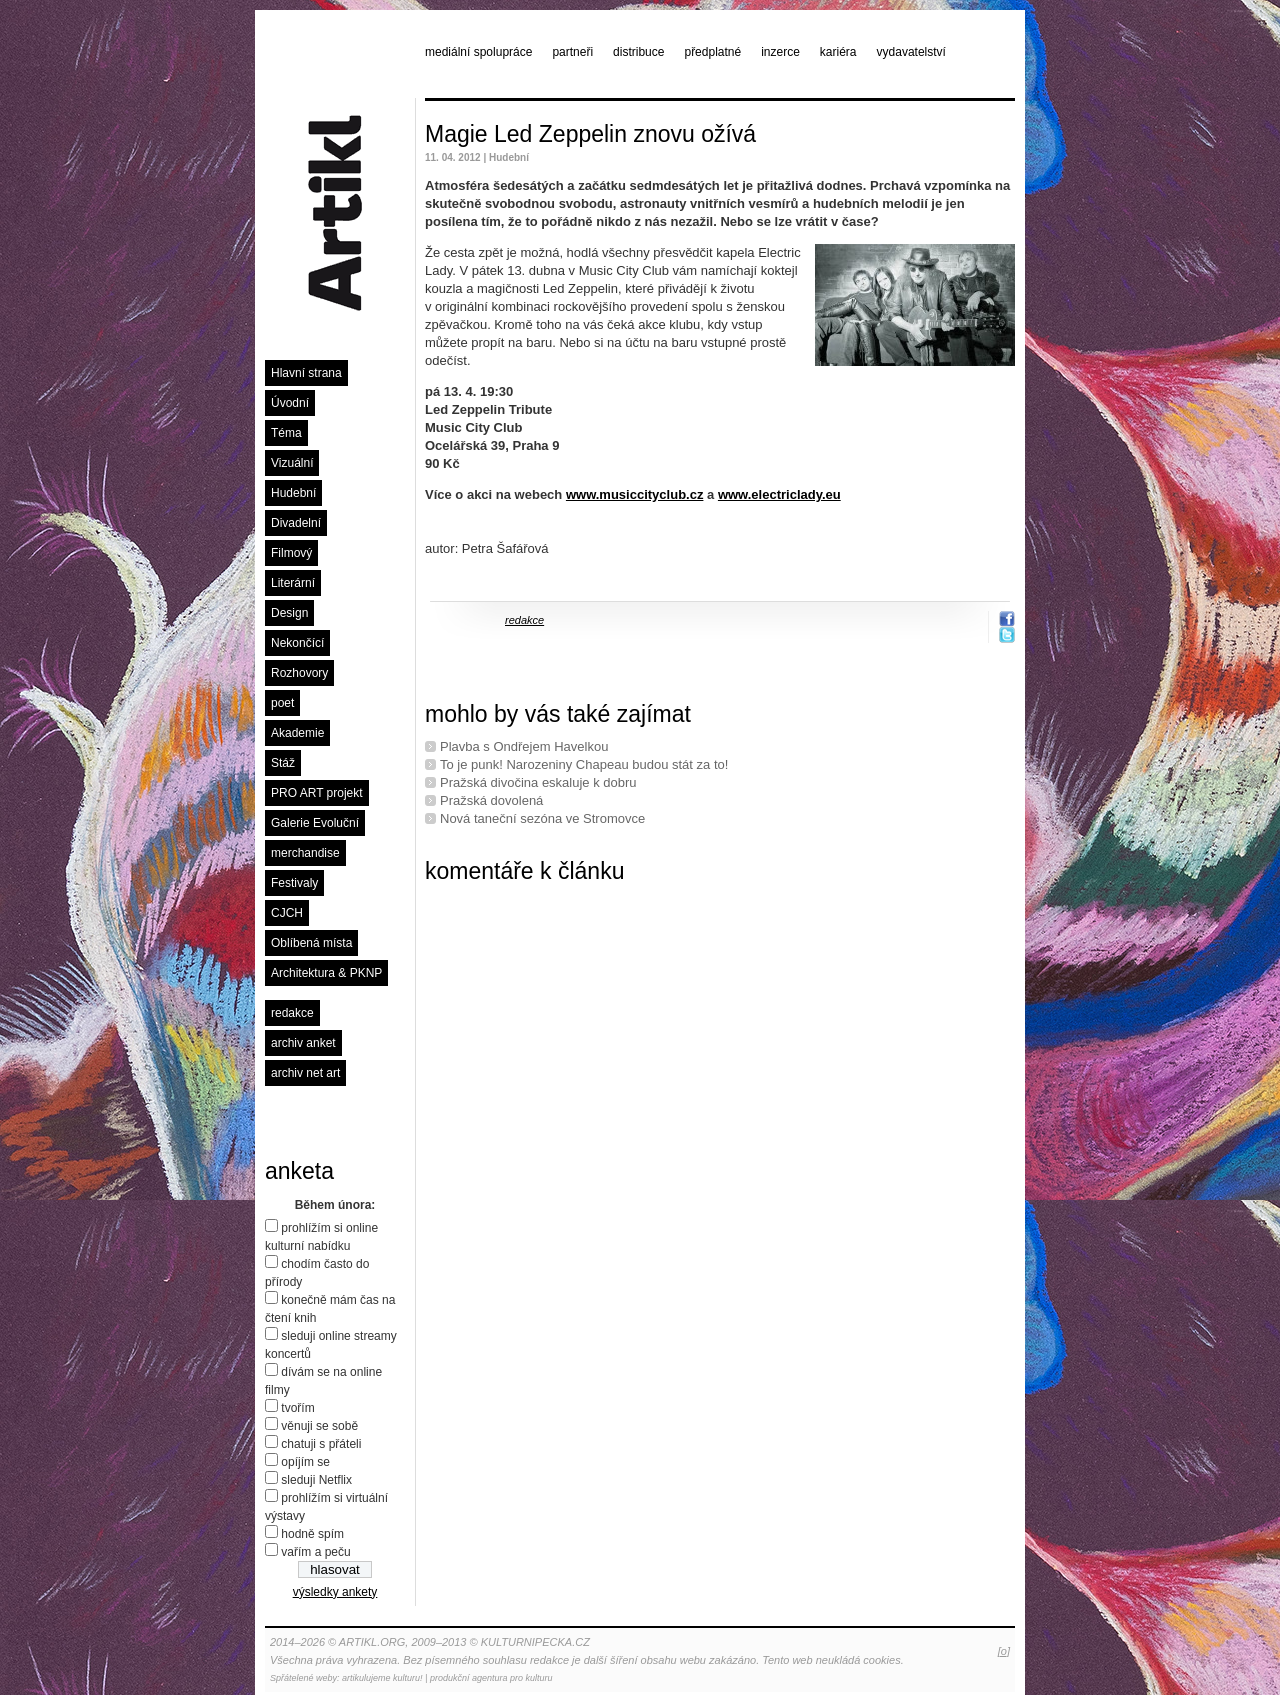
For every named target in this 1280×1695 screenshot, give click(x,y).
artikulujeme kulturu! (382, 1678)
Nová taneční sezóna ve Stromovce (542, 818)
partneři (572, 52)
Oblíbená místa (311, 943)
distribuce (638, 52)
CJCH (287, 913)
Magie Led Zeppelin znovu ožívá (590, 134)
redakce (292, 1013)
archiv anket (303, 1043)
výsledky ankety (335, 1592)
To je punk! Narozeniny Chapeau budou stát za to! (584, 764)
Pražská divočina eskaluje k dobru (538, 782)
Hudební (293, 493)
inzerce (780, 52)
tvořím (297, 1408)
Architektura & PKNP (326, 973)
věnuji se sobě (319, 1426)
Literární (293, 583)
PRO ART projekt (317, 793)
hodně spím (312, 1534)
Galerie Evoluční (315, 823)
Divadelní (296, 523)
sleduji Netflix (316, 1480)
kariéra (838, 52)
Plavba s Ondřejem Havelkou (524, 746)
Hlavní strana (306, 373)
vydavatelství (911, 52)
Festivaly (294, 883)
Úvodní (290, 403)
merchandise (305, 853)
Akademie (297, 733)
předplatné (712, 52)
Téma (286, 433)
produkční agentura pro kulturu (491, 1678)
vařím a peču (315, 1552)
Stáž (283, 763)
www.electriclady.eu (779, 494)
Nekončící (297, 643)
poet (282, 703)
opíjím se (305, 1462)
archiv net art (305, 1073)
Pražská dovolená (491, 800)
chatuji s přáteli (321, 1444)
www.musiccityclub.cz (635, 494)
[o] (1004, 1651)
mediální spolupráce (478, 52)
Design (289, 613)
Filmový (291, 553)
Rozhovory (299, 673)
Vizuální (292, 463)
